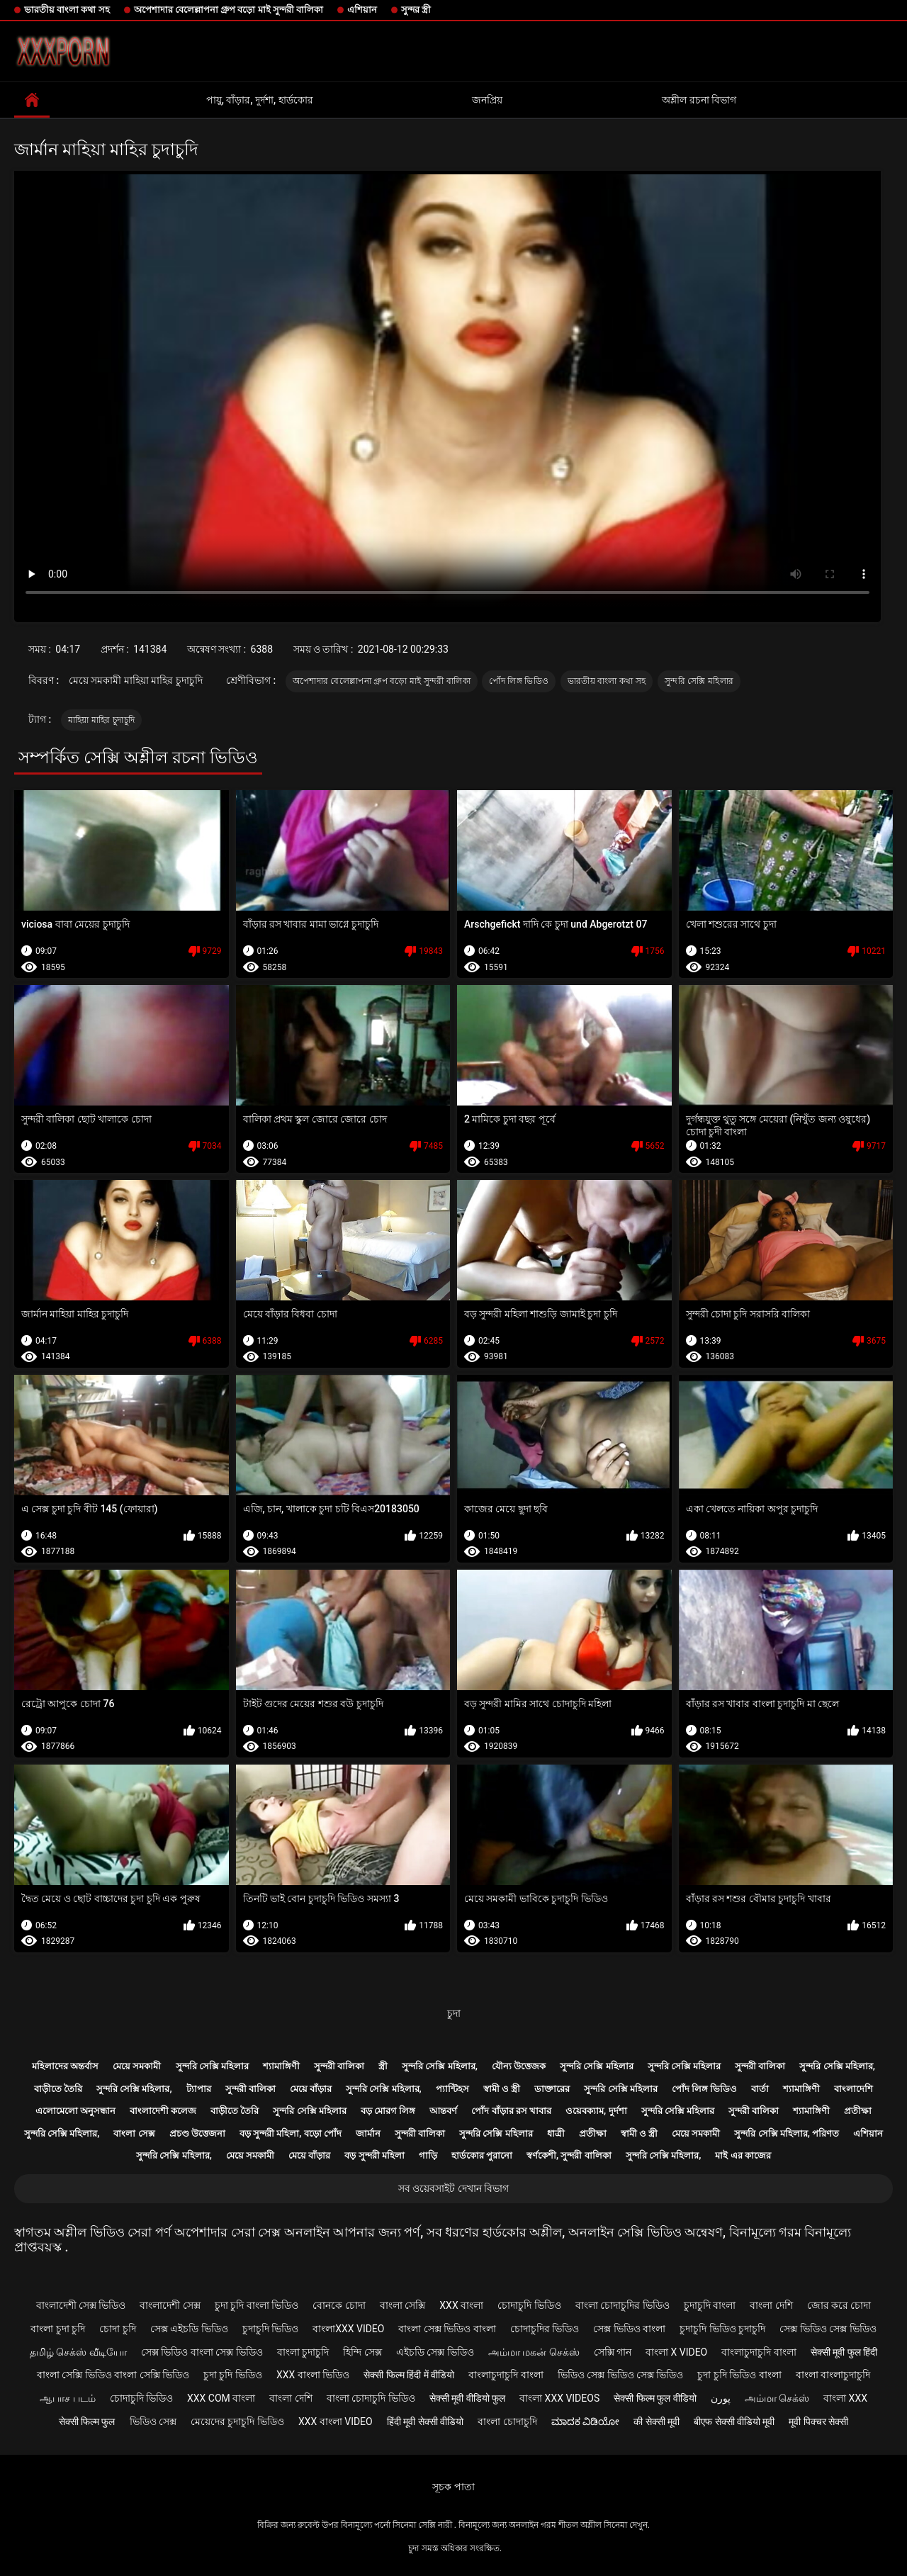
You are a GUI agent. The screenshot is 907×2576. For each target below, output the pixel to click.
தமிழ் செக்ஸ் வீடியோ (78, 2352)
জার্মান (368, 2133)
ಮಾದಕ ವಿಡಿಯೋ (585, 2421)
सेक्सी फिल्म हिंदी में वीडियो (409, 2374)
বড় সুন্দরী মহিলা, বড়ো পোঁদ (291, 2133)
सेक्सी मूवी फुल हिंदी (844, 2352)
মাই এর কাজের (742, 2155)
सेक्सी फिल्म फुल (87, 2421)
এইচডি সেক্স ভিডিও (435, 2352)
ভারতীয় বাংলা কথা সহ (67, 9)
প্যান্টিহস (452, 2088)
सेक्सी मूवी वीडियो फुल (467, 2398)
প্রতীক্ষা (858, 2110)
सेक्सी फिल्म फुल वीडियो (655, 2398)
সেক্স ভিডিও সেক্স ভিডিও (827, 2328)
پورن (721, 2398)
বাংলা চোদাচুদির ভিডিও (622, 2305)
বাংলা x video (676, 2352)
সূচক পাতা (453, 2486)
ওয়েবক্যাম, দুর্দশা (595, 2110)
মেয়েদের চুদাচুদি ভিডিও (237, 2421)
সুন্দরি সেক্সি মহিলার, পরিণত (786, 2133)
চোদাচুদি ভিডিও (528, 2305)
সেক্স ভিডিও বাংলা (629, 2328)
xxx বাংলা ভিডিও (312, 2374)
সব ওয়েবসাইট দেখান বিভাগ (453, 2188)
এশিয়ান (362, 9)
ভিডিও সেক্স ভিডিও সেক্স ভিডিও (621, 2374)
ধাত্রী (556, 2133)
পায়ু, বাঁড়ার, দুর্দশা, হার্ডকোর (259, 100)
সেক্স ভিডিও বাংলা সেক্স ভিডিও (202, 2352)
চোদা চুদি (117, 2328)
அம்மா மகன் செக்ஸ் (534, 2352)
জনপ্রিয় (487, 100)
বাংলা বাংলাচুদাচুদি (833, 2374)
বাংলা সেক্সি (402, 2305)
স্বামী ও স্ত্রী (501, 2088)
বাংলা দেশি (771, 2305)
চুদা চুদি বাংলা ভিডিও (256, 2305)
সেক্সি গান (612, 2352)
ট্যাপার (198, 2088)
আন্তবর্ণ (443, 2110)
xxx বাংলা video (335, 2421)
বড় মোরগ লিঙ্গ (388, 2110)
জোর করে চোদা (839, 2305)
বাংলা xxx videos (559, 2398)
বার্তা (760, 2088)
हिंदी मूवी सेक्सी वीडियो (425, 2421)
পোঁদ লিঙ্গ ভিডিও (518, 681)
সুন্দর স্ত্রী (416, 9)
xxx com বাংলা (221, 2398)
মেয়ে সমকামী (137, 2066)
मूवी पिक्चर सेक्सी (818, 2421)
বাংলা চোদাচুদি (507, 2421)
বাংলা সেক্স (133, 2133)
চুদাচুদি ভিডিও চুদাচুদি (722, 2328)
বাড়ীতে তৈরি (58, 2088)
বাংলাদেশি (853, 2088)
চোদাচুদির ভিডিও (544, 2328)
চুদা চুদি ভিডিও (232, 2374)
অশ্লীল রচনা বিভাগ (699, 100)
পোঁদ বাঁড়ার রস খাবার (511, 2110)
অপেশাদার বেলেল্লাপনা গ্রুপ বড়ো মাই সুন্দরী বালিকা (228, 9)
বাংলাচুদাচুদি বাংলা (758, 2352)
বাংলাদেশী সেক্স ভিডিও (81, 2305)
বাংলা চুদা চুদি (57, 2328)
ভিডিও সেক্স (153, 2421)
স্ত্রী (383, 2066)
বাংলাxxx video (348, 2328)
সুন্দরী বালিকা (339, 2066)
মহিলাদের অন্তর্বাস (65, 2066)
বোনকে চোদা (338, 2305)
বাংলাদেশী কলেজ (163, 2110)
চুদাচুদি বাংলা (710, 2305)
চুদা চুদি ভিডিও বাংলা (739, 2374)
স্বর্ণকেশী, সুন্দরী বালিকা (569, 2155)
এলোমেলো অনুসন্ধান (75, 2110)
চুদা (454, 2013)
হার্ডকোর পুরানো (481, 2155)
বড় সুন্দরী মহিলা (374, 2155)
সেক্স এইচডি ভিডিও (189, 2328)
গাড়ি (428, 2155)
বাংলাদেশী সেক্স (170, 2305)
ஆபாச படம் (67, 2398)
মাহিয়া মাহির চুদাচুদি (101, 720)
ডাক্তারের (552, 2088)
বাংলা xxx (845, 2398)
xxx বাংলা (461, 2305)
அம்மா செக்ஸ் (777, 2398)
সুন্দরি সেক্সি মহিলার (699, 681)
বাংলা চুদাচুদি (303, 2352)
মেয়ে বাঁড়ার (311, 2088)
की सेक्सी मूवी (656, 2421)
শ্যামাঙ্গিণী (281, 2066)
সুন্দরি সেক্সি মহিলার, (440, 2066)
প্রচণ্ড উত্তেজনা (197, 2133)
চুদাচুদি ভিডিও (270, 2328)
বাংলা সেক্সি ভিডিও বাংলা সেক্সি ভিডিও (113, 2374)
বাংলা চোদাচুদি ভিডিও (371, 2398)
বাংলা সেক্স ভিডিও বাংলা (446, 2328)
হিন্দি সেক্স (362, 2352)
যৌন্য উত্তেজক (519, 2066)
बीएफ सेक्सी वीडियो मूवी (734, 2421)
